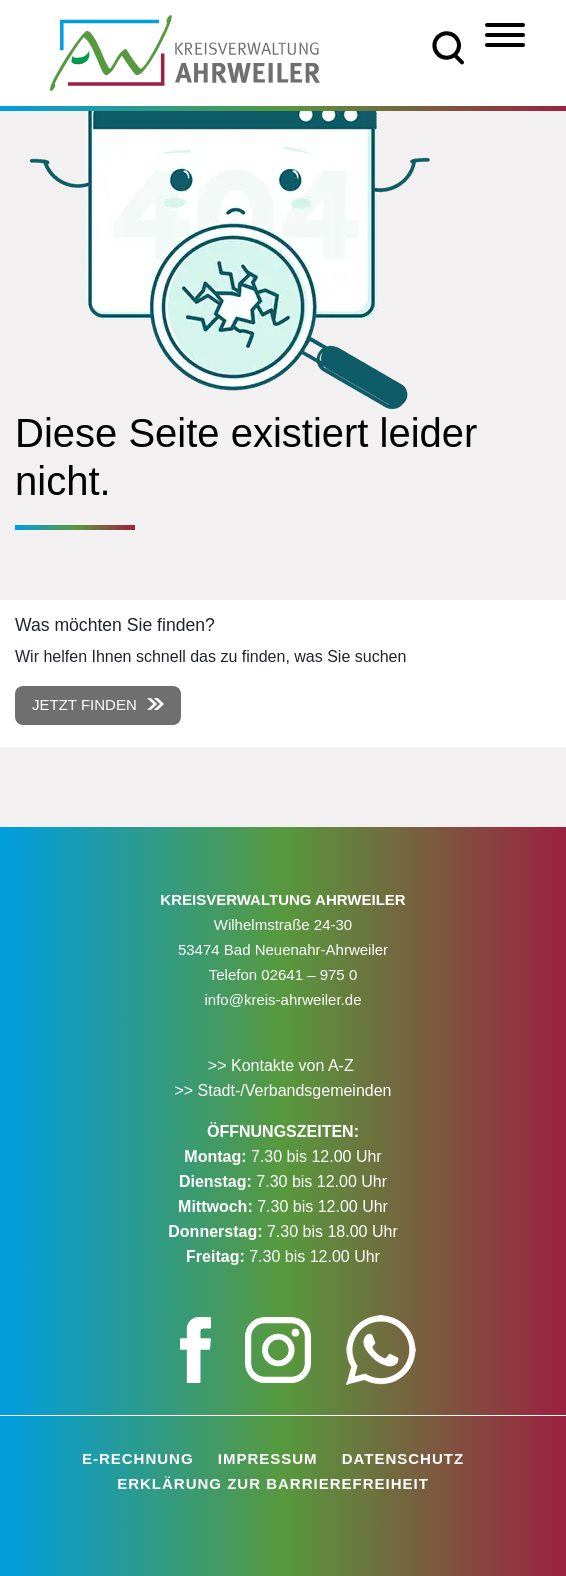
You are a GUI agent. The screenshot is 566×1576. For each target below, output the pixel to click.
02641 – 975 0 (309, 974)
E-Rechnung (138, 1458)
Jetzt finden (84, 704)
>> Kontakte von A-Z (283, 1065)
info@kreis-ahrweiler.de (283, 999)
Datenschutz (403, 1458)
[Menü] (505, 35)
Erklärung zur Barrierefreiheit (273, 1483)
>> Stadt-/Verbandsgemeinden (282, 1090)
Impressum (268, 1458)
